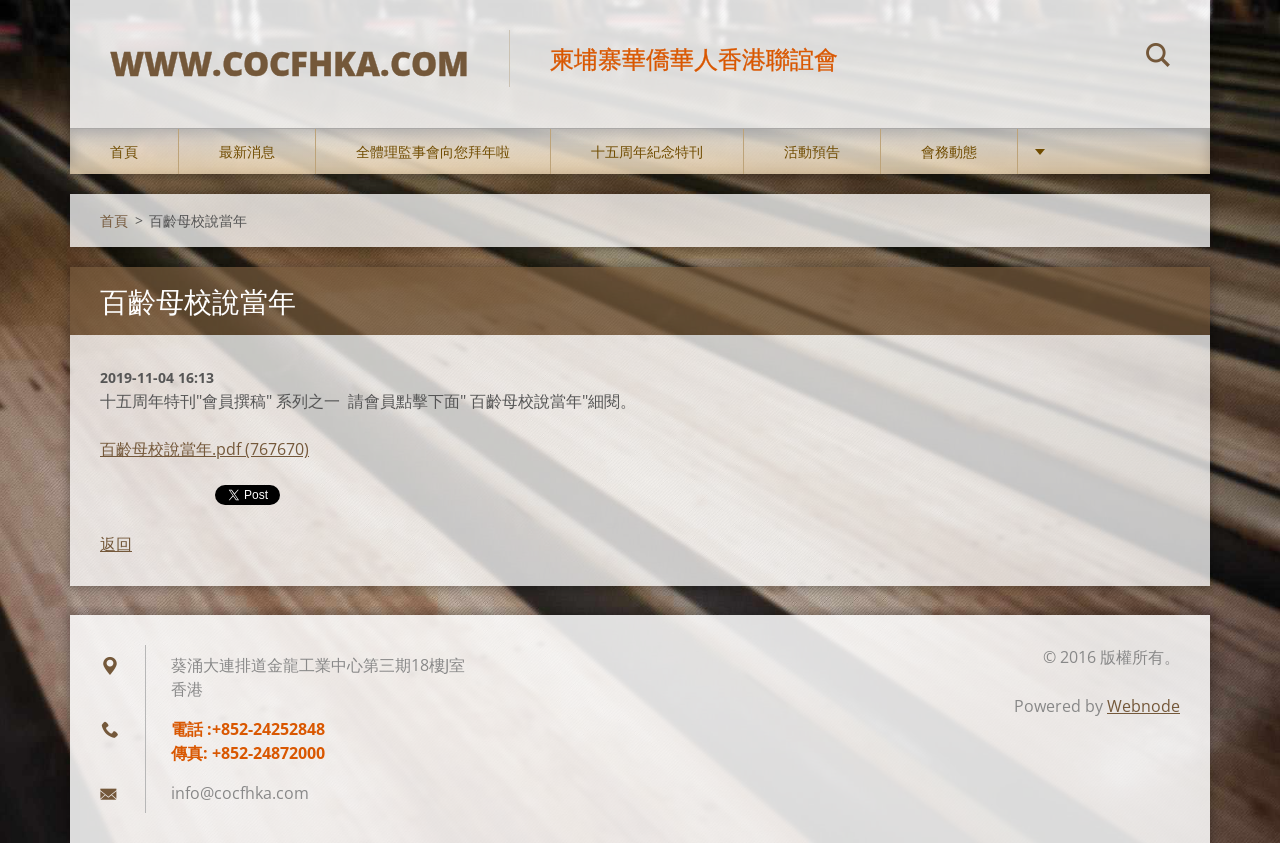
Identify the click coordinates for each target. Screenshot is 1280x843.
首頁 (124, 151)
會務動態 (949, 151)
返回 (116, 544)
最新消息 (247, 151)
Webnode (1143, 706)
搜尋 (1158, 58)
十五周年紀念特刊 (647, 151)
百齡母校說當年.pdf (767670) (204, 449)
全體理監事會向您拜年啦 (433, 151)
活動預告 (812, 151)
